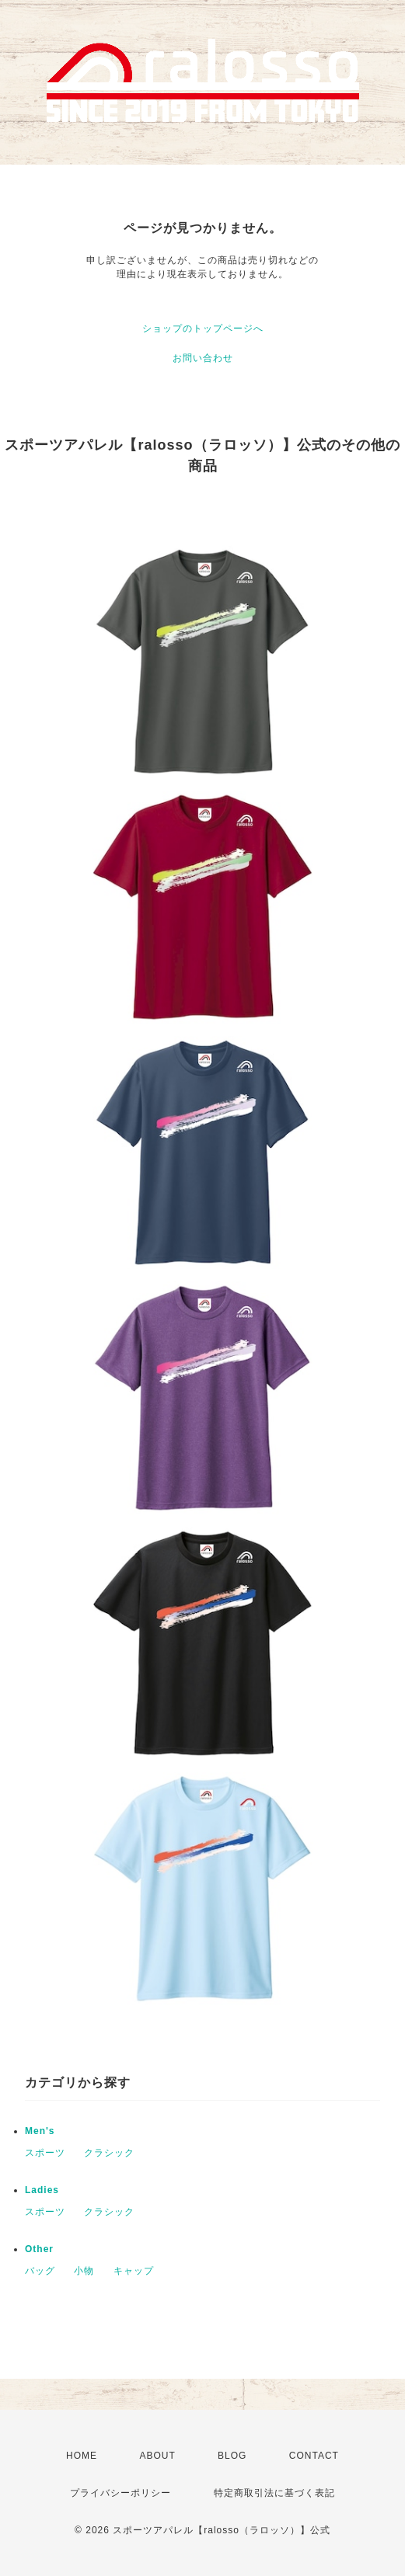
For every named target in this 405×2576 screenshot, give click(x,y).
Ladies (42, 2190)
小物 (84, 2270)
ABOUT (157, 2455)
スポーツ (45, 2152)
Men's (40, 2131)
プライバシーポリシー (120, 2492)
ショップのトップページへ (203, 328)
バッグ (40, 2270)
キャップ (133, 2270)
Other (39, 2249)
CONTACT (314, 2455)
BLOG (232, 2455)
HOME (81, 2455)
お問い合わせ (203, 358)
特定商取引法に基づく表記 (274, 2492)
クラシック (109, 2152)
